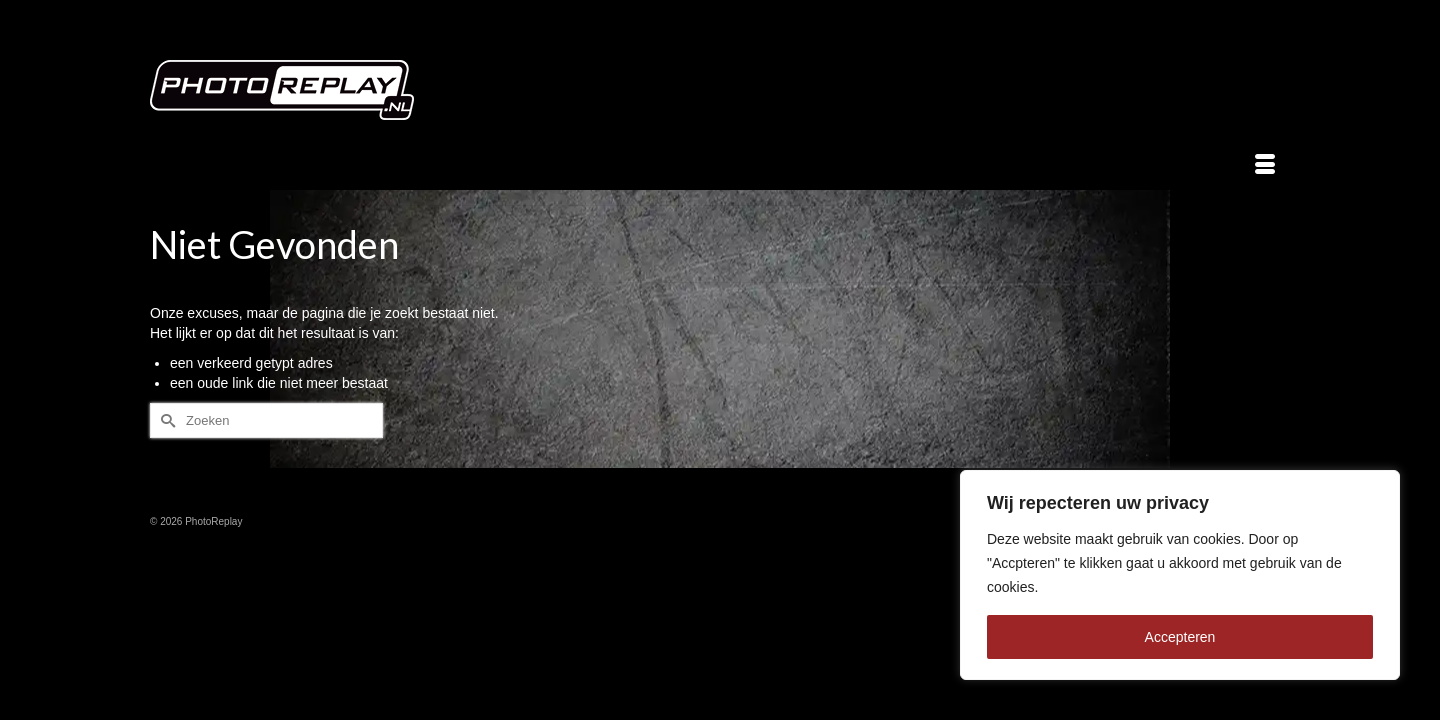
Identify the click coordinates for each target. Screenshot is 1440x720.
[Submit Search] (165, 420)
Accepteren (1180, 637)
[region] (1180, 575)
